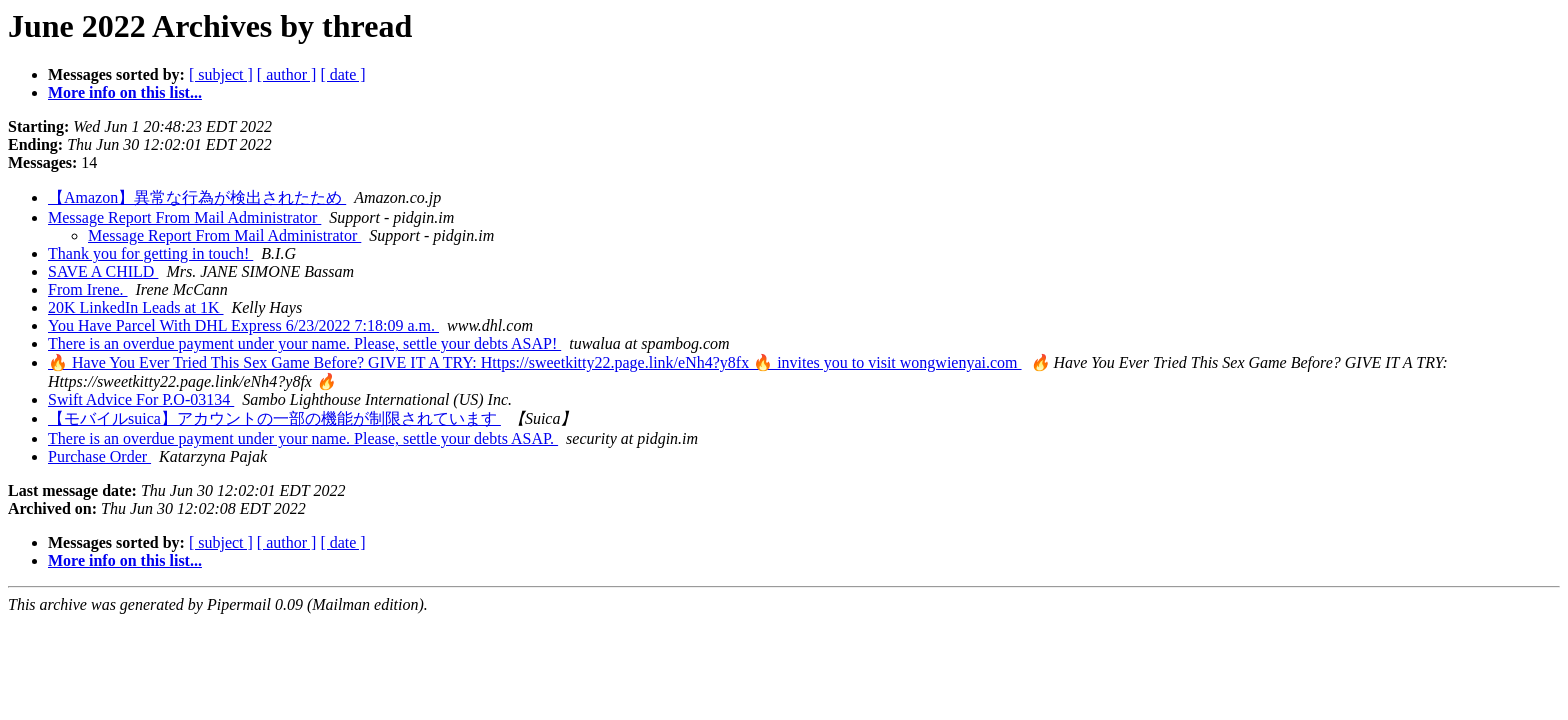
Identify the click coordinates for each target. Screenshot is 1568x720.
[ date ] (342, 74)
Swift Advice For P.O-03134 (141, 399)
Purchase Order (99, 456)
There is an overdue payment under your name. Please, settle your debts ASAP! (304, 343)
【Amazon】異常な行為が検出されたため (197, 197)
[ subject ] (221, 74)
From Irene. (88, 289)
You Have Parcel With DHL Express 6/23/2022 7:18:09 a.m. (243, 325)
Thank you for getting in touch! (150, 253)
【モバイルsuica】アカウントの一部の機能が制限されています (274, 418)
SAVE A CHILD (103, 271)
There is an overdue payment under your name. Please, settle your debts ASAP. (303, 438)
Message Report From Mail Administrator (184, 217)
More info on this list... (125, 92)
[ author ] (287, 74)
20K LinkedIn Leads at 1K (136, 307)
